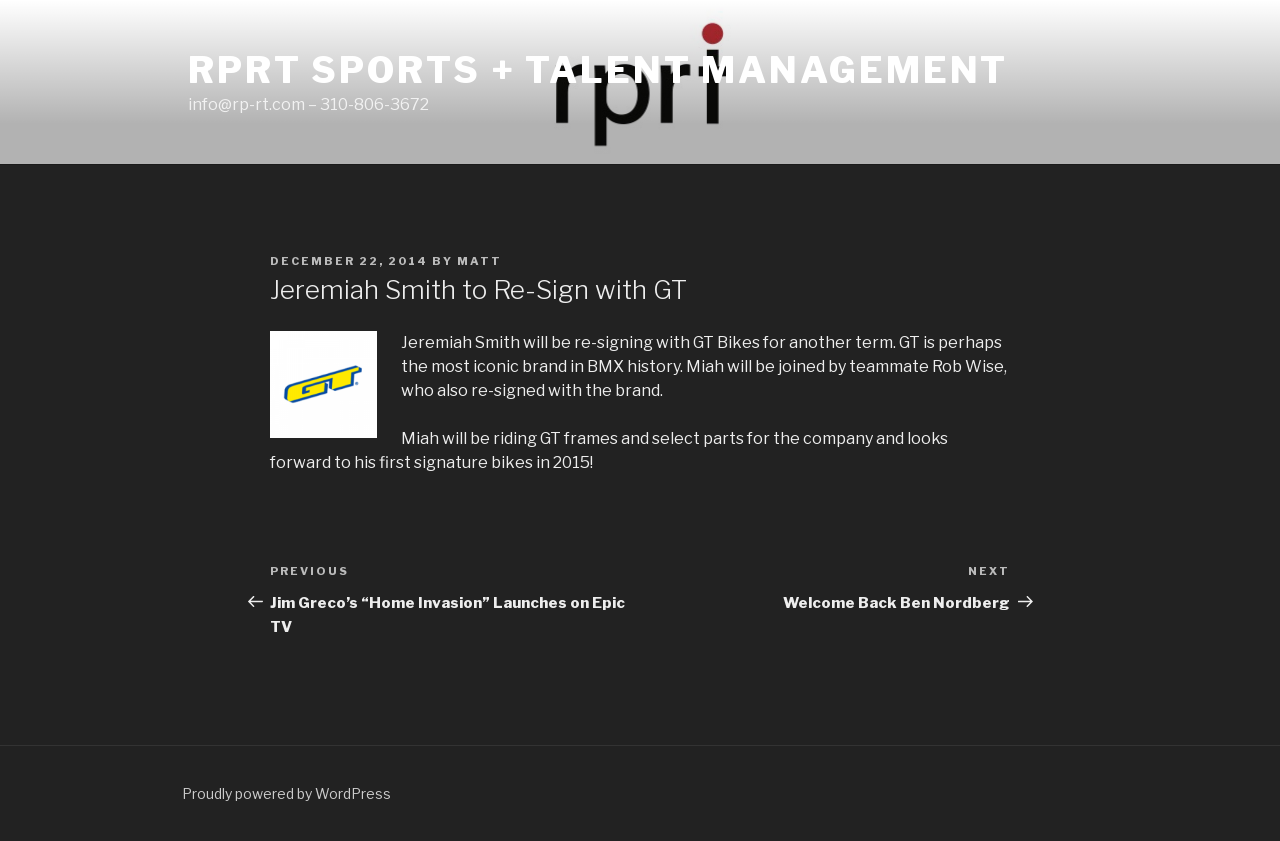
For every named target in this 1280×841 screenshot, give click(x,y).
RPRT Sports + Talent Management (598, 70)
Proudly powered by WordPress (286, 793)
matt (479, 261)
